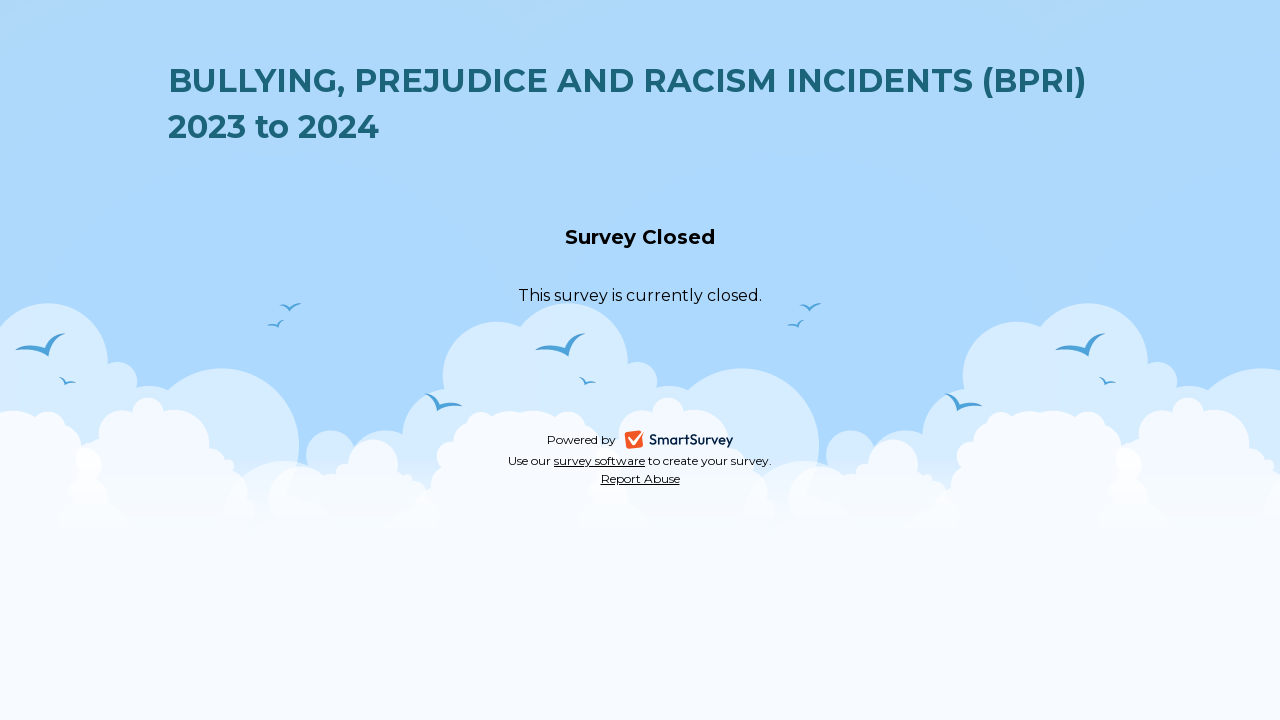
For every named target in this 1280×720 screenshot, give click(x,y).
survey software (599, 460)
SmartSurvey (703, 441)
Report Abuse (640, 478)
